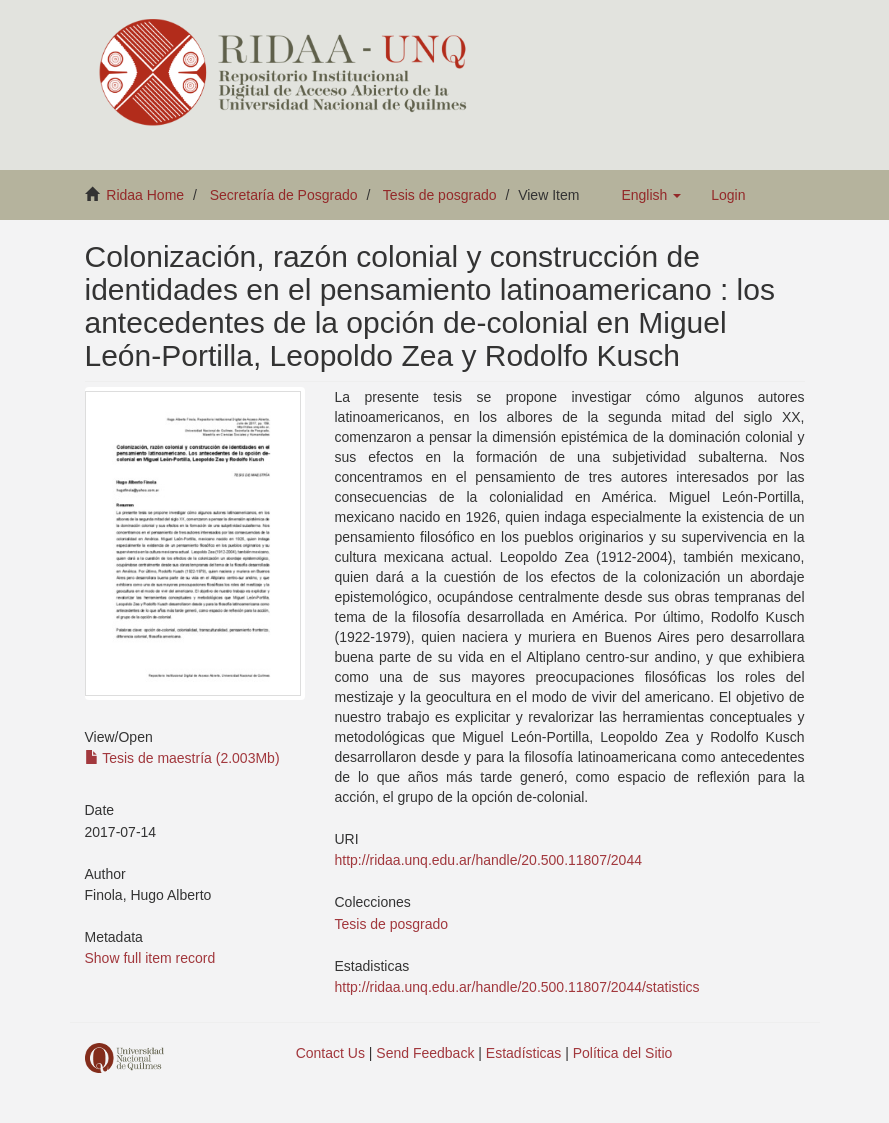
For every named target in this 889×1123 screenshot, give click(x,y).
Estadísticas (523, 1053)
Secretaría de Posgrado (284, 195)
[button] (651, 195)
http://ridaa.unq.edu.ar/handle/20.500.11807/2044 (488, 860)
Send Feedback (425, 1053)
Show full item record (150, 958)
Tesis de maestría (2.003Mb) (182, 758)
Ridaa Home (145, 195)
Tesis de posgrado (440, 195)
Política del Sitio (623, 1053)
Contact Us (330, 1053)
